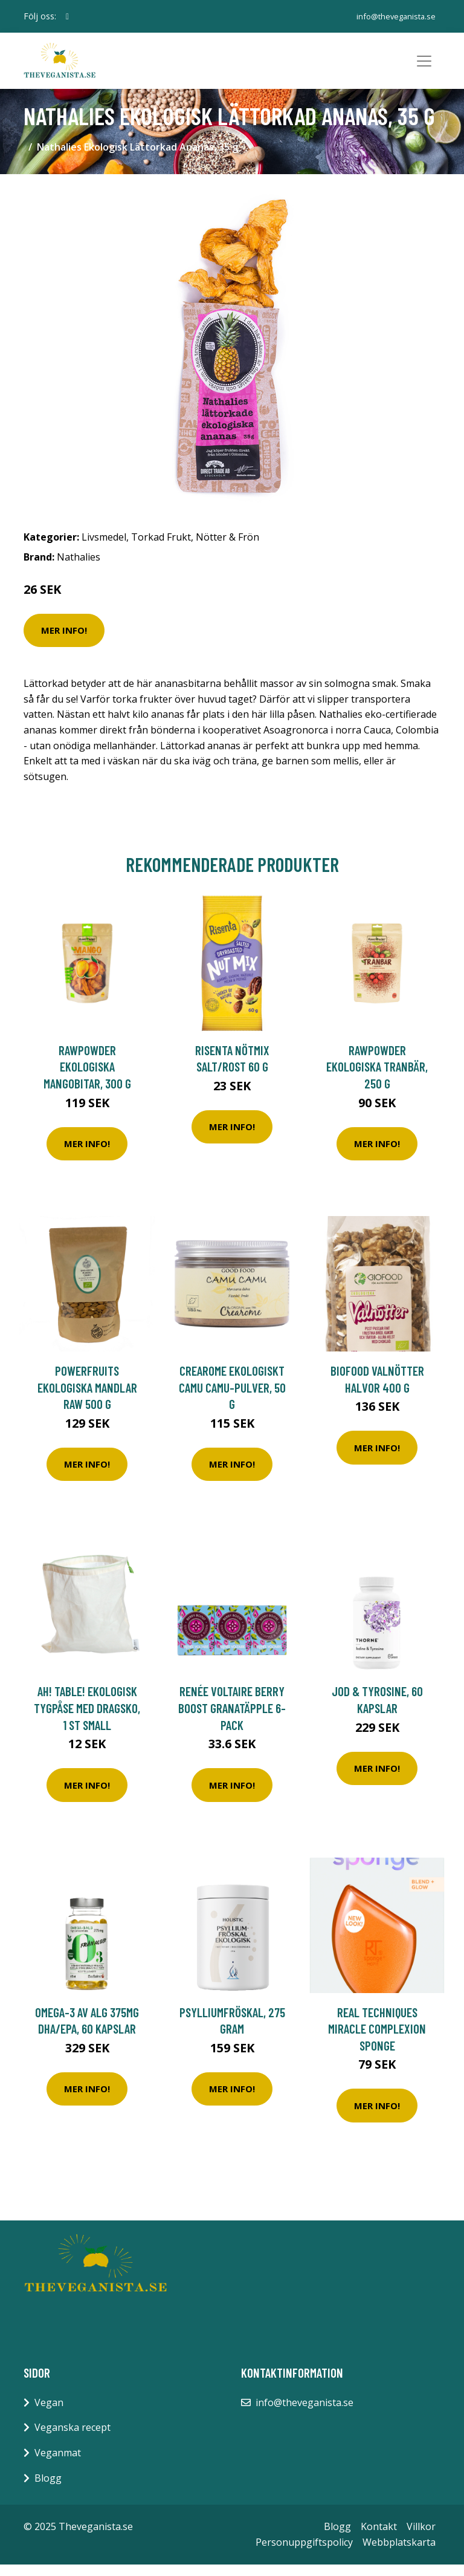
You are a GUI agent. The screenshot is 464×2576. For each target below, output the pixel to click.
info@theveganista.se (394, 16)
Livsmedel (104, 548)
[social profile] (67, 16)
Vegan (48, 2413)
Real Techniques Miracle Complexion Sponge (377, 2039)
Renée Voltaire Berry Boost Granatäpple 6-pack (232, 1719)
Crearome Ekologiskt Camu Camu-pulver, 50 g (232, 1398)
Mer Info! (64, 642)
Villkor (421, 2538)
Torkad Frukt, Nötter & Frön (195, 548)
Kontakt (379, 2538)
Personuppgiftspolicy (304, 2553)
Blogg (48, 2489)
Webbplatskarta (399, 2553)
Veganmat (57, 2463)
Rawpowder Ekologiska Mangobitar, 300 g (87, 1077)
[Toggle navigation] (424, 66)
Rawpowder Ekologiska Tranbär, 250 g (377, 1077)
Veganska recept (72, 2438)
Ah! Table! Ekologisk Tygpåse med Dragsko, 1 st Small (87, 1719)
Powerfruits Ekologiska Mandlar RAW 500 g (87, 1398)
